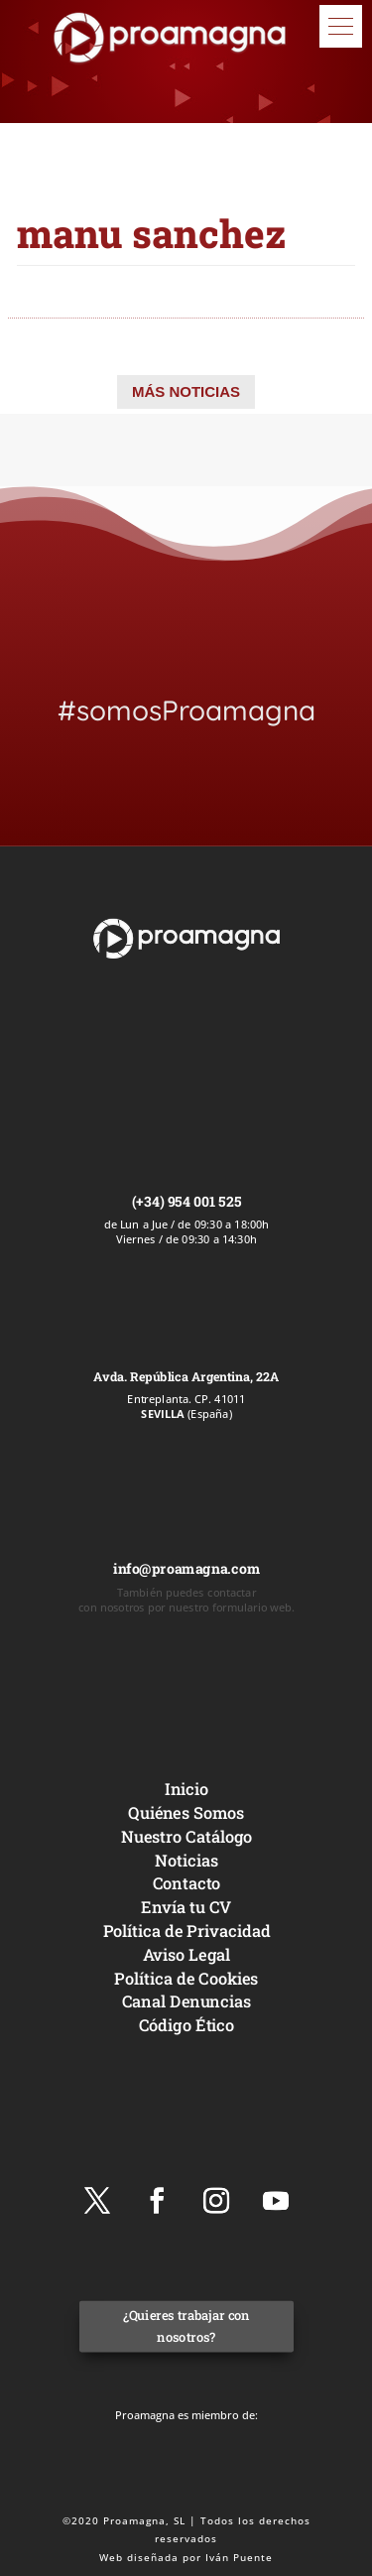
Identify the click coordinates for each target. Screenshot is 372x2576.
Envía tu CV (186, 1906)
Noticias (186, 1859)
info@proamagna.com (185, 1568)
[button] (340, 26)
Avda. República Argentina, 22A (186, 1376)
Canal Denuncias (185, 2001)
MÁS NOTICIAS (186, 391)
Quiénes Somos (186, 1812)
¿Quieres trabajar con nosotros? (185, 2326)
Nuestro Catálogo (186, 1836)
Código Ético (186, 2024)
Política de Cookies (186, 1977)
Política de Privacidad (186, 1930)
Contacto (186, 1882)
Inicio (185, 1788)
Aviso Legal (186, 1954)
